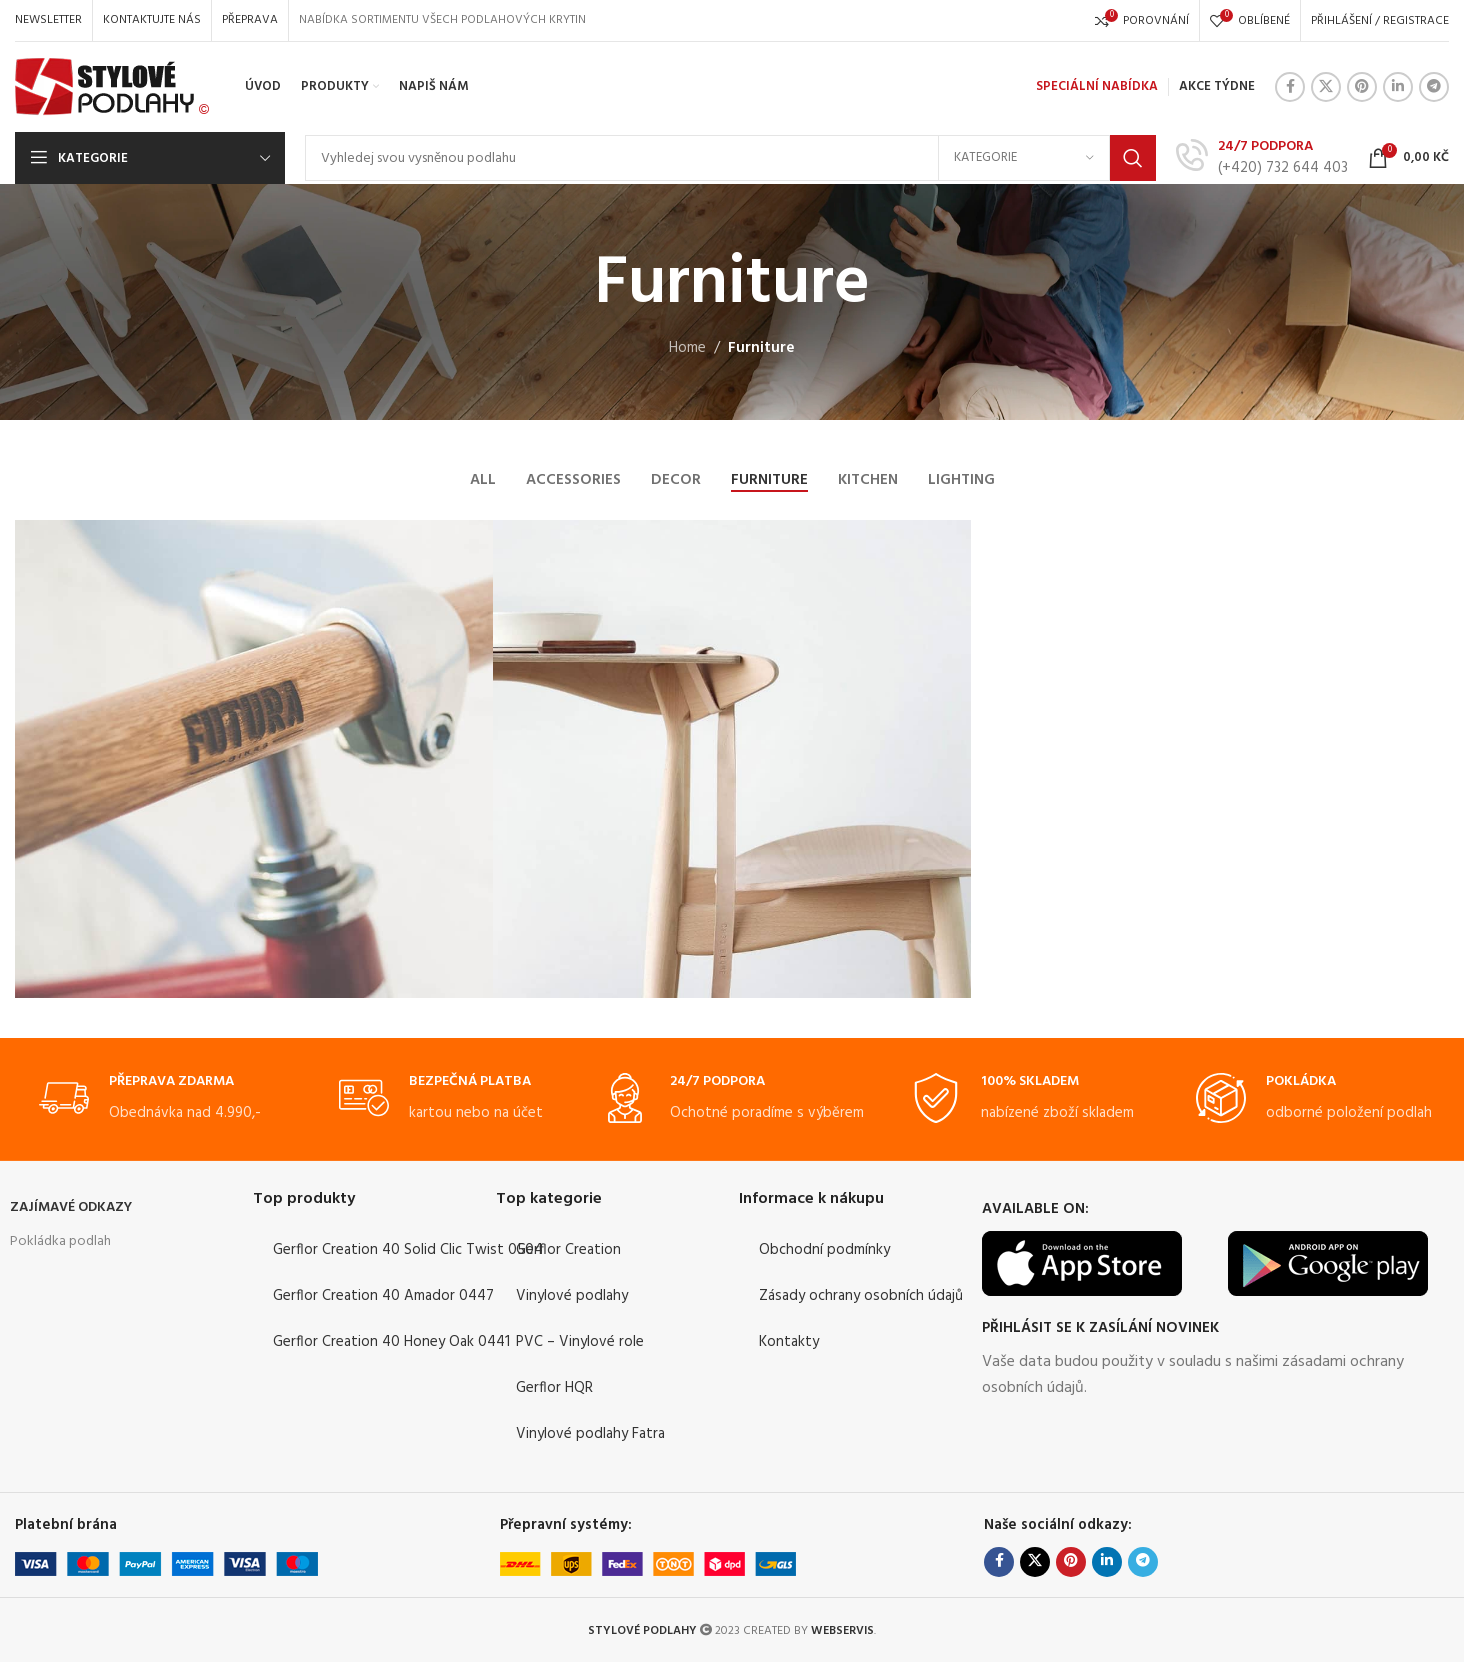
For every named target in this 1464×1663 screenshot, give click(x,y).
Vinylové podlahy (572, 1297)
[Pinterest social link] (1362, 87)
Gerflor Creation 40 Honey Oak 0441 (391, 1343)
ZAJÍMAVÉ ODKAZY (71, 1208)
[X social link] (1326, 87)
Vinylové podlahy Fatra (590, 1435)
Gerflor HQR (554, 1389)
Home (687, 348)
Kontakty (789, 1343)
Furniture (761, 348)
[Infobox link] (1262, 157)
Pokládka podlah (60, 1242)
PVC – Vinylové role (580, 1343)
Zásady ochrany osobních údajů (861, 1297)
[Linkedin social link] (1398, 87)
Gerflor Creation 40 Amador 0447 (383, 1297)
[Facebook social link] (1290, 87)
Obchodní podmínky (824, 1251)
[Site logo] (112, 87)
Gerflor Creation (568, 1251)
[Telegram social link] (1434, 87)
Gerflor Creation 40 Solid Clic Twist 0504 (408, 1251)
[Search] (730, 158)
